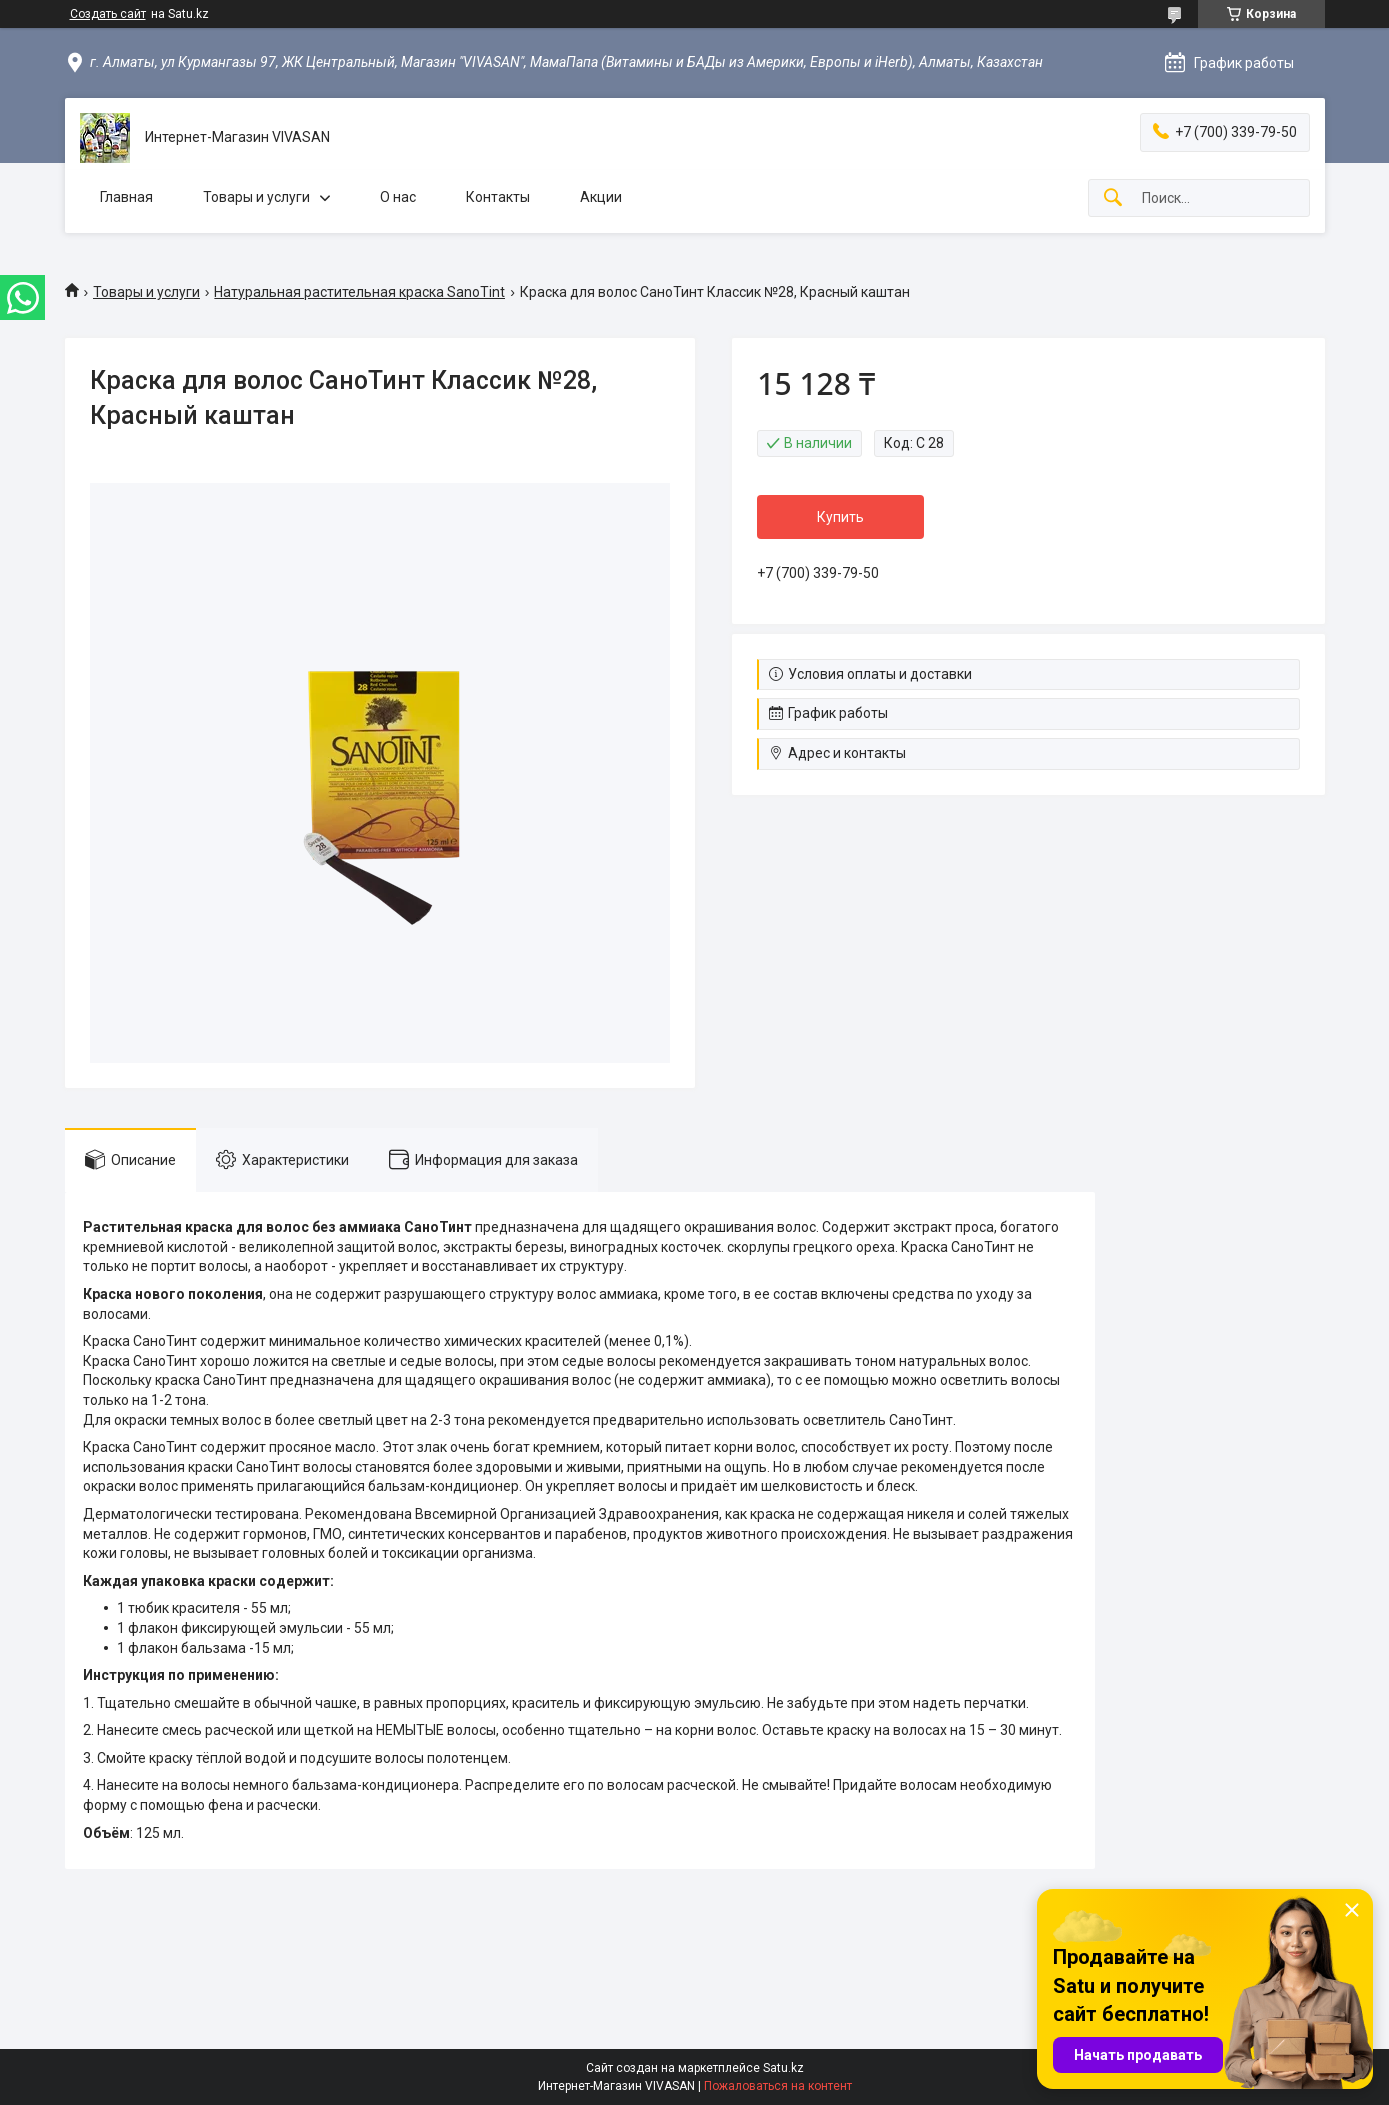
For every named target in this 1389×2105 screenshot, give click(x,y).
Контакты (498, 197)
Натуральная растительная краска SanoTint (359, 292)
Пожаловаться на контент (778, 2086)
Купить (840, 517)
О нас (398, 197)
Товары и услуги (256, 197)
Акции (601, 197)
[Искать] (1113, 198)
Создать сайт (108, 14)
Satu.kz (783, 2068)
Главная (126, 197)
